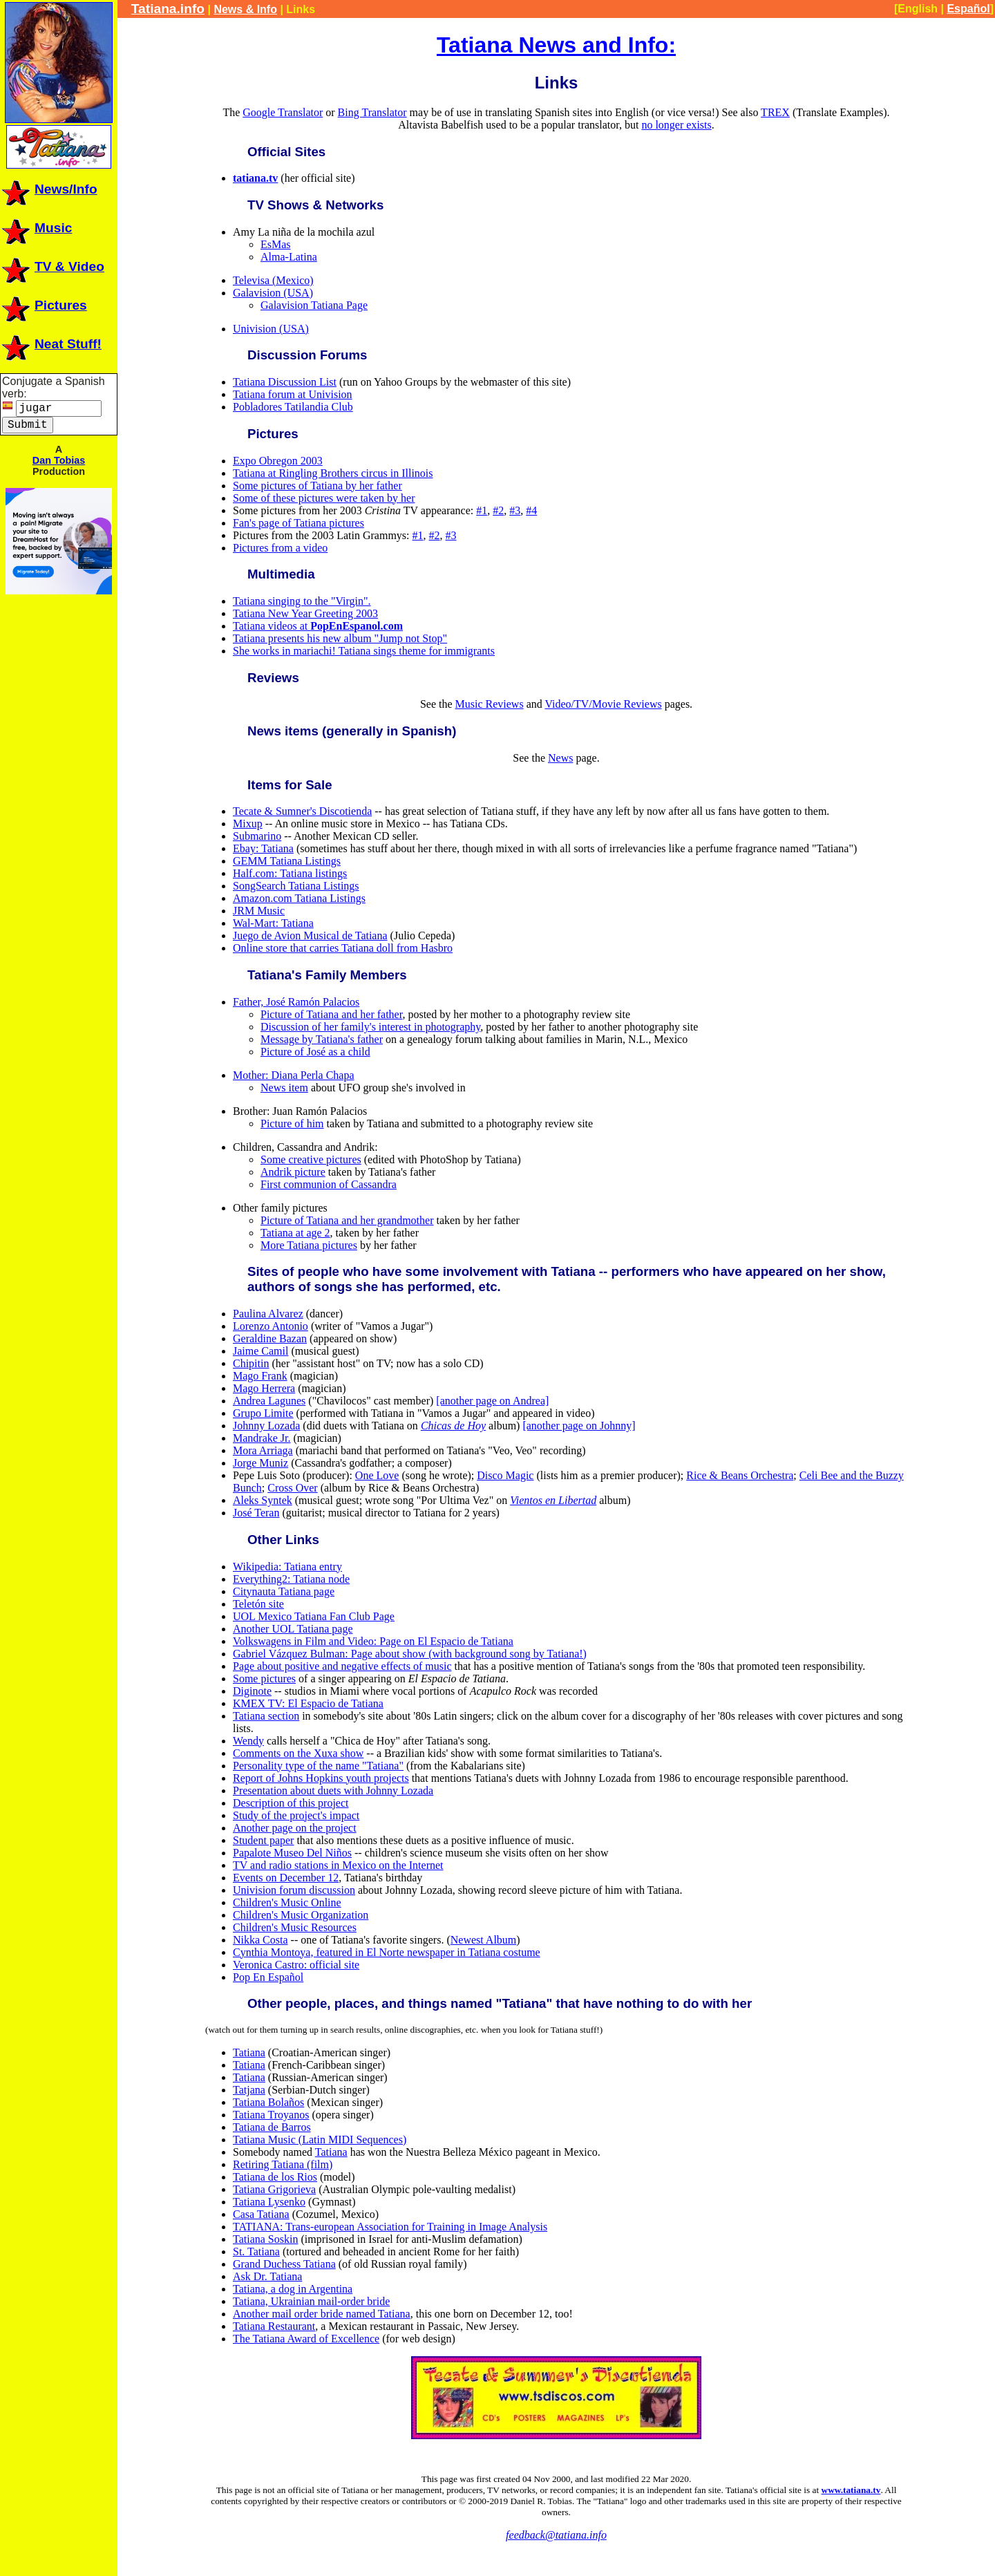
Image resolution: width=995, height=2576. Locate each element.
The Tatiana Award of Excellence (306, 2338)
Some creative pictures (310, 1159)
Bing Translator (372, 112)
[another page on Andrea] (492, 1401)
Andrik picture (292, 1172)
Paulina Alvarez (268, 1313)
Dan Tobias (59, 460)
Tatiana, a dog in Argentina (292, 2289)
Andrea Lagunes (269, 1401)
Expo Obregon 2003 (278, 461)
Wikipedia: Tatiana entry (287, 1566)
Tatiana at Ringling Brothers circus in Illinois (333, 473)
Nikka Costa (260, 1940)
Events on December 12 (286, 1877)
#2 (498, 510)
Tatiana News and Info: (556, 44)
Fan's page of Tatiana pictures (298, 523)
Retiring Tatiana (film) (282, 2164)
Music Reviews (489, 704)
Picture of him (292, 1123)
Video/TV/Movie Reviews (602, 704)
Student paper (263, 1840)
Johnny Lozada (266, 1425)
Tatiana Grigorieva (274, 2189)
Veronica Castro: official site (296, 1965)
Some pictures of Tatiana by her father (317, 485)
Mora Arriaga (263, 1450)
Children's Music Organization (300, 1915)
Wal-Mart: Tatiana (273, 923)
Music (36, 227)
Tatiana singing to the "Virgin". (302, 601)
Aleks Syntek (262, 1500)
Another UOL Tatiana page (292, 1629)
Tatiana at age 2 (295, 1233)
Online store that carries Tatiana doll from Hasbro (343, 948)
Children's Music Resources (295, 1927)
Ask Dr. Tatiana (267, 2276)
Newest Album (484, 1940)
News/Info (48, 189)
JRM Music (259, 910)
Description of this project (291, 1803)
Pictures (43, 305)
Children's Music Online (287, 1902)
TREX (775, 112)
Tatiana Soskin (265, 2239)
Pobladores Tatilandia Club (293, 407)
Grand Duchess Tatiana (284, 2264)
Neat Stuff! (51, 344)
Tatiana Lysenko (269, 2202)
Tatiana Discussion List (285, 382)
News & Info (245, 9)
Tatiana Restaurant (274, 2326)
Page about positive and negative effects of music (342, 1666)
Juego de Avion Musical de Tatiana (310, 935)
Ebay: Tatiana (263, 848)
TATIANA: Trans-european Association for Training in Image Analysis (390, 2226)
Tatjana (249, 2090)
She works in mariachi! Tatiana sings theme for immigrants (364, 651)
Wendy (248, 1741)
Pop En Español (268, 1977)
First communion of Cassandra (328, 1184)
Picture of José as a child (315, 1051)
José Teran (256, 1513)
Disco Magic (505, 1475)
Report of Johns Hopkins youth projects (321, 1778)
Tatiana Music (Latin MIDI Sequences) (319, 2139)
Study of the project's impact (296, 1815)
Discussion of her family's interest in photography (370, 1027)
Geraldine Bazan (270, 1338)
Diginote (252, 1691)
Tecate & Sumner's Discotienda (302, 811)
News (560, 758)
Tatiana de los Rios (275, 2177)
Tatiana (249, 2052)
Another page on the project (295, 1828)
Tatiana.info (168, 8)
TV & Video (52, 266)
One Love (377, 1475)
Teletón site (258, 1604)
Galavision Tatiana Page (314, 305)
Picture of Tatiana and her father (331, 1014)
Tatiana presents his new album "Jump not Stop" (340, 638)
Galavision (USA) (273, 293)
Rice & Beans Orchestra (739, 1475)
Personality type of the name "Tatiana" (318, 1765)
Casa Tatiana (261, 2214)
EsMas (275, 244)
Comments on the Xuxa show (298, 1753)
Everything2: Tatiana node (291, 1579)
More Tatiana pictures (308, 1245)
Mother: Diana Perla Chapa (293, 1075)
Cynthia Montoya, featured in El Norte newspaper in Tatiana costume (386, 1952)
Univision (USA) (271, 329)
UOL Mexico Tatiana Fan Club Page (314, 1616)
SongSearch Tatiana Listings (296, 886)
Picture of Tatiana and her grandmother (347, 1220)
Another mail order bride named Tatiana (321, 2314)
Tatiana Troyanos (271, 2115)
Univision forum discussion (294, 1890)
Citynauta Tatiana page (283, 1591)
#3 (514, 510)
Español (968, 9)
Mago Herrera (264, 1388)
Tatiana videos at (318, 626)
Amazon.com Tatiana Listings (299, 898)
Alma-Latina (288, 257)
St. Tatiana (256, 2251)
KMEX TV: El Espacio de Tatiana (308, 1703)
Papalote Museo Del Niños (292, 1853)
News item (284, 1087)
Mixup (248, 823)
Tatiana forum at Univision (292, 394)
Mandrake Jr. (262, 1438)
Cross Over (292, 1488)
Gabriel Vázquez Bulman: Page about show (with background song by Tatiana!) (410, 1654)
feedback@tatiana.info (556, 2535)
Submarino (257, 836)
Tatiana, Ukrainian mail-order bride (311, 2301)
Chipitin (251, 1363)
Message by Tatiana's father (321, 1039)
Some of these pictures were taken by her (324, 498)
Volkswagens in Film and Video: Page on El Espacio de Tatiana (373, 1641)
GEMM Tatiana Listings (287, 861)
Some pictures (264, 1678)
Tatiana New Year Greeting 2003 (305, 613)
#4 (531, 510)
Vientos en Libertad (553, 1500)
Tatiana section (266, 1716)
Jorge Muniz (260, 1463)
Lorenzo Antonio (270, 1326)
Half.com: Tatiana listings (290, 873)
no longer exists (676, 125)
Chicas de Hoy (453, 1425)
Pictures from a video (280, 548)
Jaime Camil (260, 1351)
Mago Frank (260, 1376)
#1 (481, 510)
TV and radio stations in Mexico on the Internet (338, 1865)
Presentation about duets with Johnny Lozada (333, 1790)
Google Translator (283, 112)
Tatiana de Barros (272, 2127)
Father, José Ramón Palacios (296, 1002)
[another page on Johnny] (578, 1425)
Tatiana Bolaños (268, 2102)
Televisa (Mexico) (273, 280)
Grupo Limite (263, 1413)
